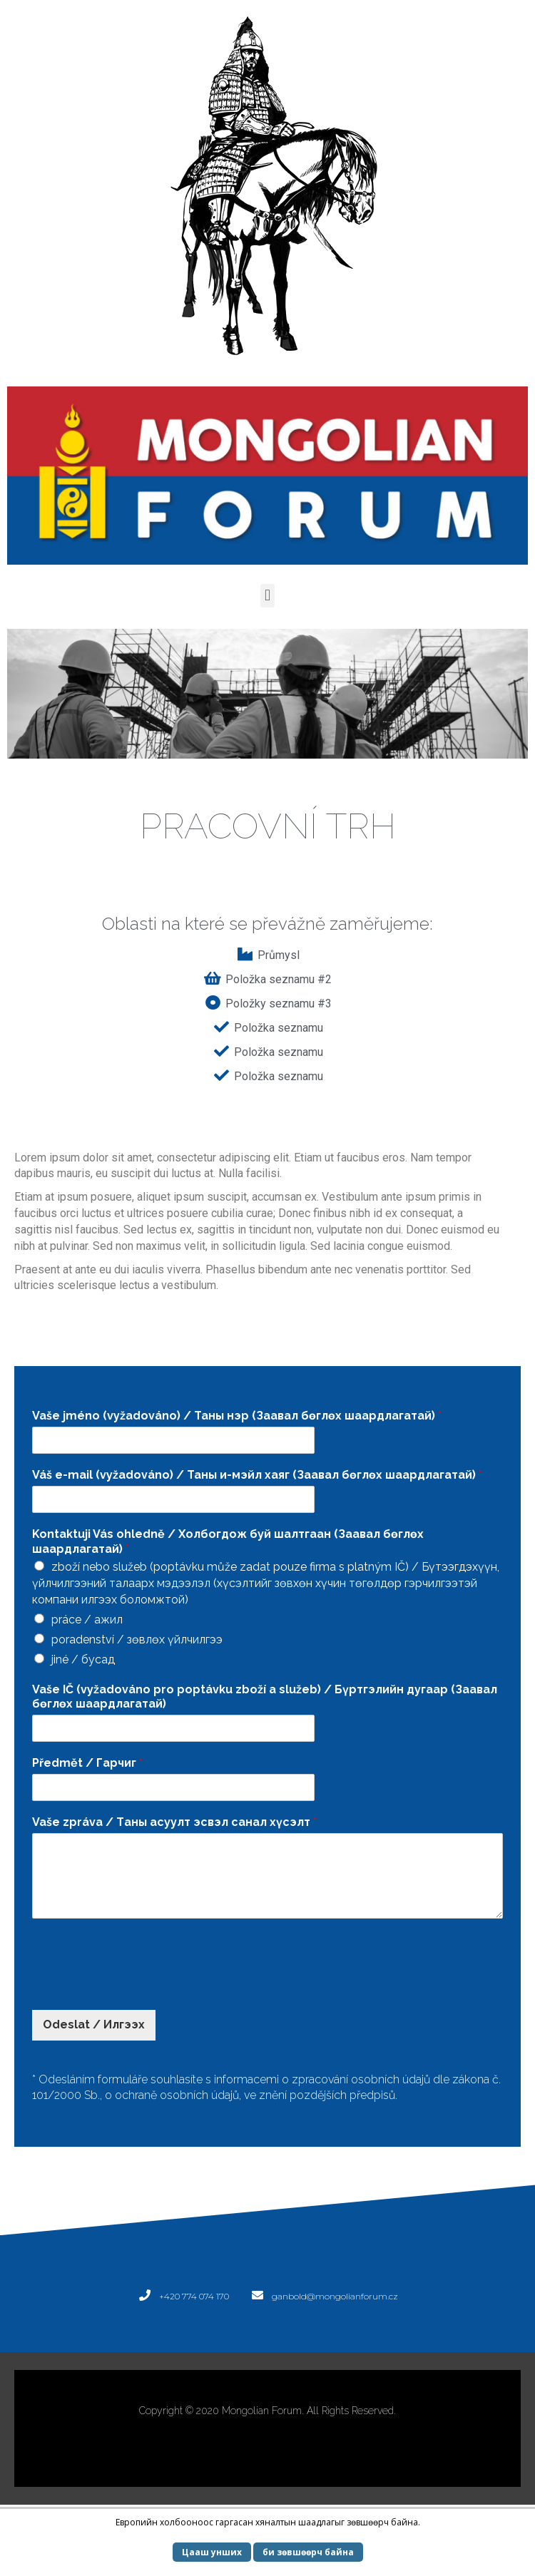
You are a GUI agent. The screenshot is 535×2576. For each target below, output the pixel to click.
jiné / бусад (83, 1659)
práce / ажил (87, 1619)
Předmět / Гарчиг (87, 1763)
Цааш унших (212, 2552)
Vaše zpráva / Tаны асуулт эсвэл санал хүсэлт (174, 1822)
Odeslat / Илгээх (94, 2024)
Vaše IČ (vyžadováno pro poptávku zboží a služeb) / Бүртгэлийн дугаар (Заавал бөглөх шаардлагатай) (264, 1697)
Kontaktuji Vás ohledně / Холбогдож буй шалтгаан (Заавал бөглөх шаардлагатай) (228, 1541)
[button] (267, 595)
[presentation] (140, 1986)
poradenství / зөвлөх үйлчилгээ (137, 1639)
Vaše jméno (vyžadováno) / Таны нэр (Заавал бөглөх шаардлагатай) (237, 1415)
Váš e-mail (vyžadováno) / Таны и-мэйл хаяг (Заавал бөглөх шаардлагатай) (257, 1475)
